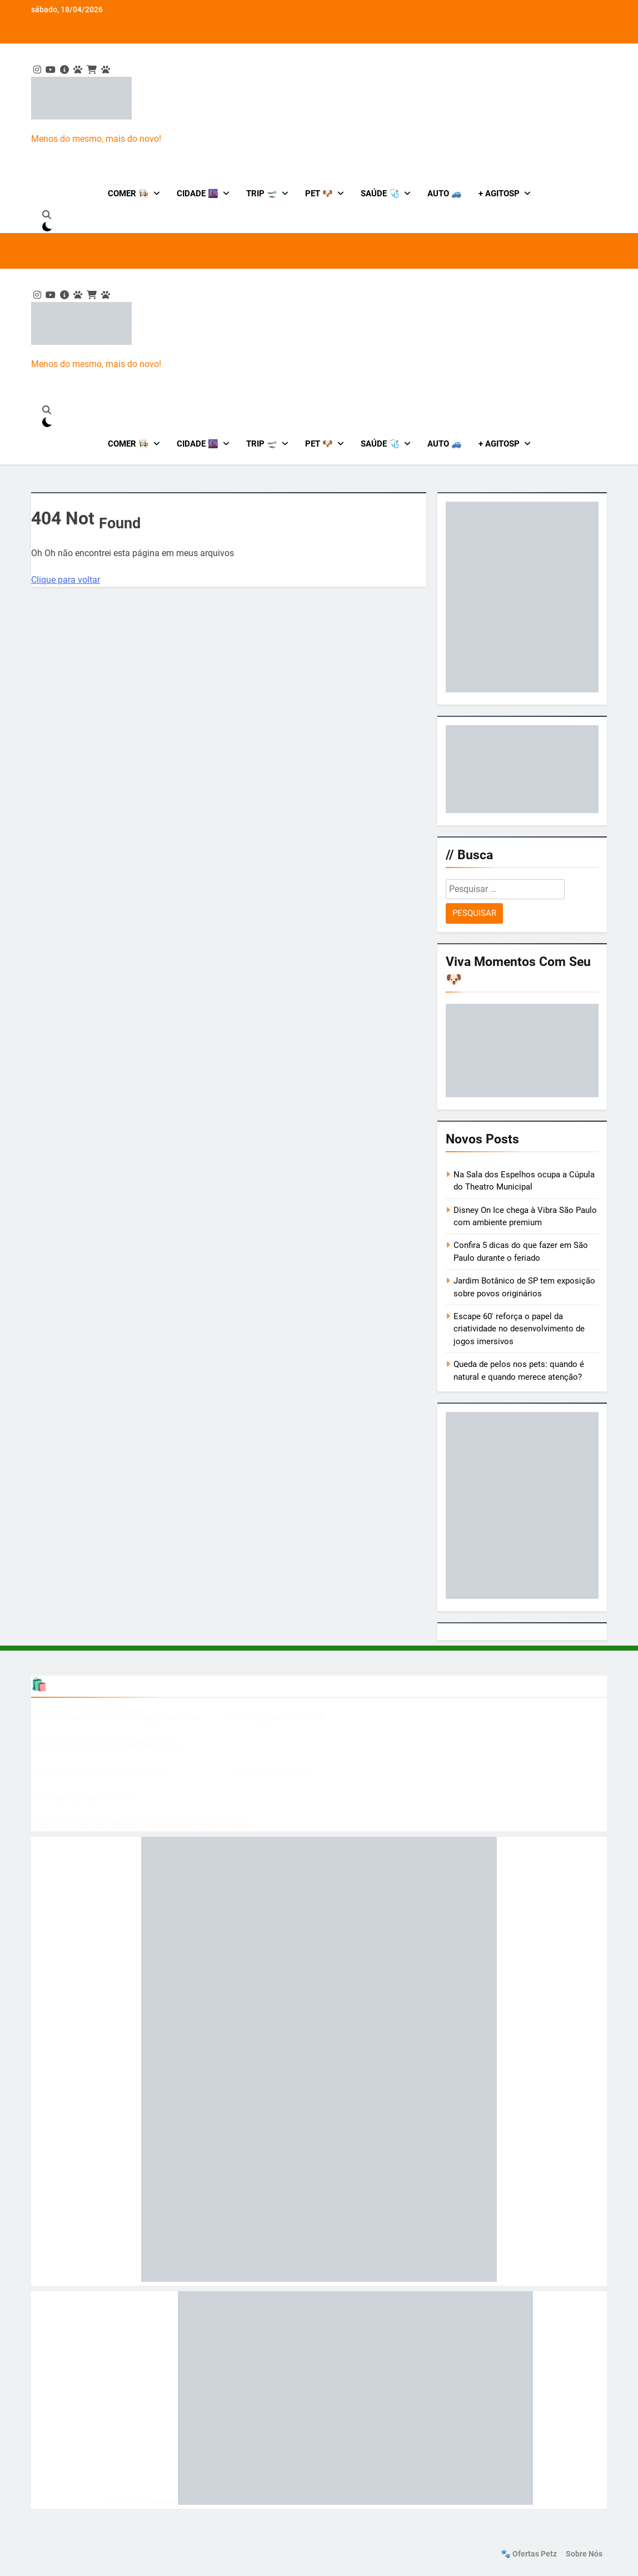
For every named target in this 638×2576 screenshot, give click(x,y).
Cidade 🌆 (197, 194)
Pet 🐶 (319, 194)
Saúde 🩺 (380, 194)
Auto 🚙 (444, 194)
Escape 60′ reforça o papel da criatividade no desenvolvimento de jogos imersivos (519, 1328)
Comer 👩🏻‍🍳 (128, 194)
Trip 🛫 (261, 194)
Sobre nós (584, 2554)
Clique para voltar (65, 579)
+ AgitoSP (499, 194)
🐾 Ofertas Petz (529, 2554)
